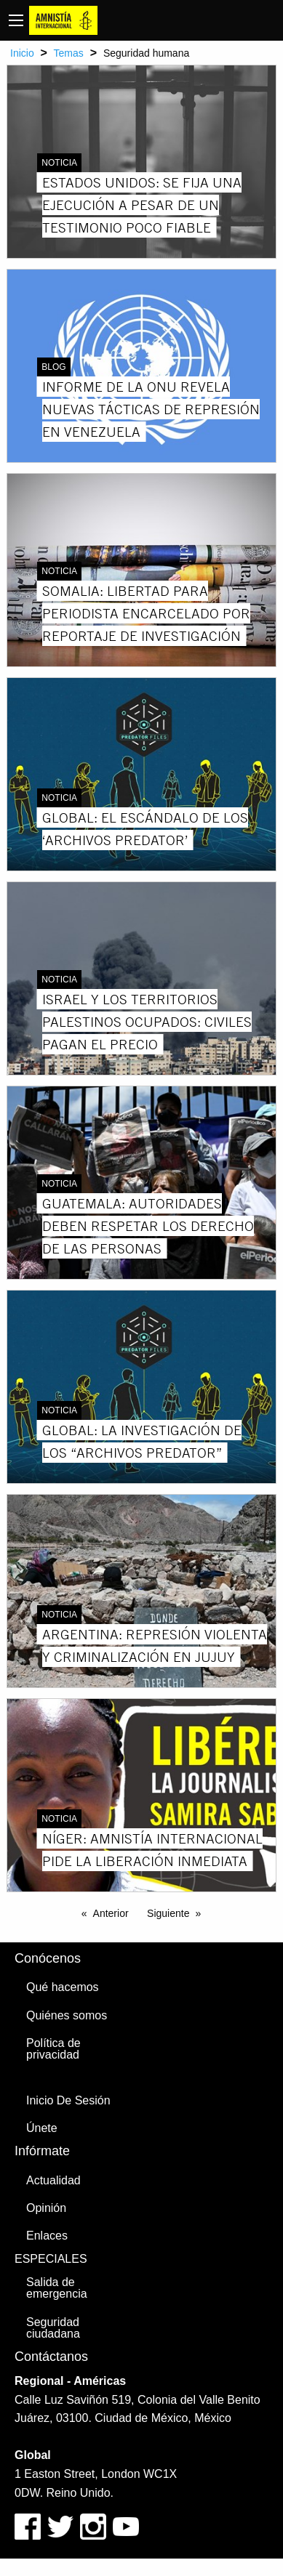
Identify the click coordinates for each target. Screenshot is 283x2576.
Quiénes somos (66, 2015)
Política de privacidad (53, 2049)
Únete (41, 2128)
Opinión (46, 2208)
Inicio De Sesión (68, 2100)
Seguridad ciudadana (53, 2328)
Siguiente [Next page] (168, 1913)
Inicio (22, 53)
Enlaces (47, 2235)
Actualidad (53, 2180)
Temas (69, 53)
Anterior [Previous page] (111, 1913)
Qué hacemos (62, 1987)
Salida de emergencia (56, 2288)
